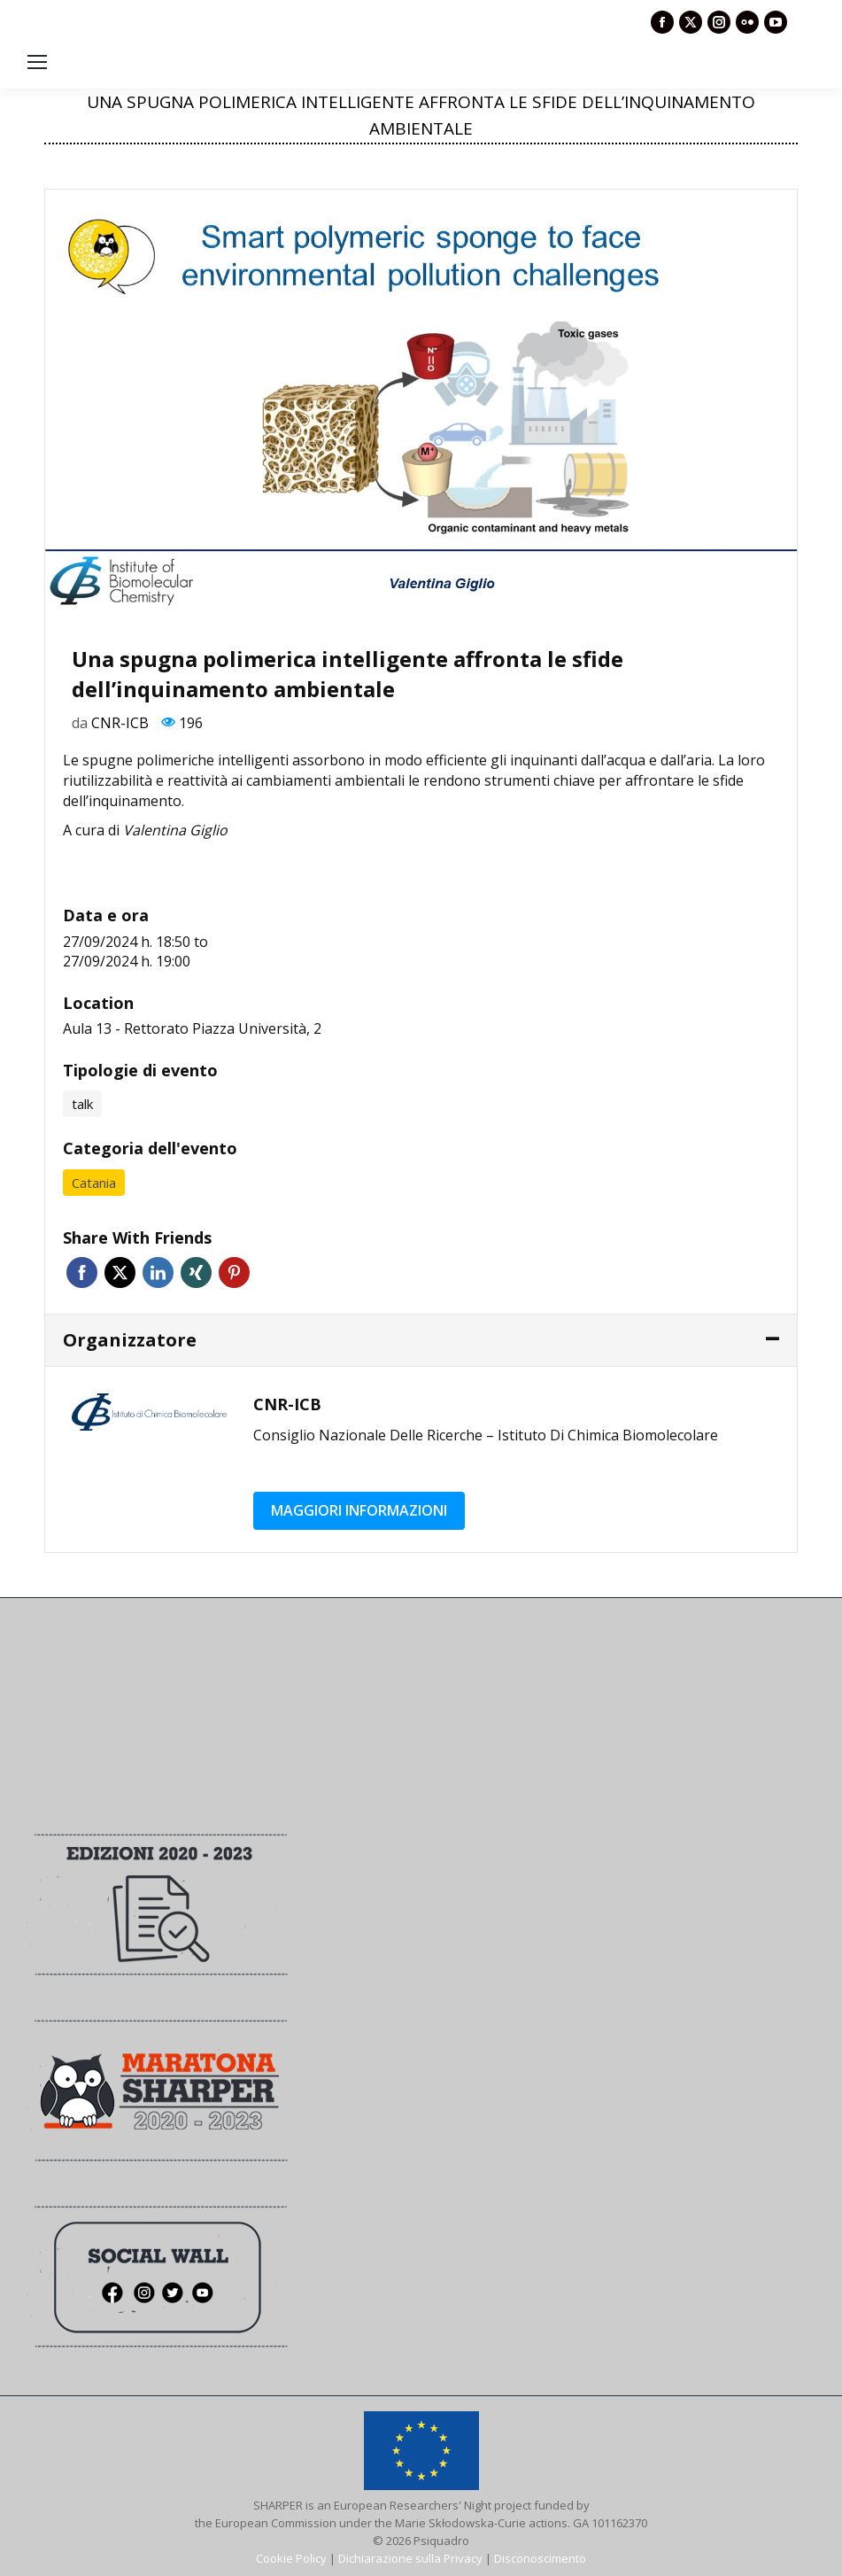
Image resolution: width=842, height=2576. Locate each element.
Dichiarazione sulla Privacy (410, 2558)
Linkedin (158, 1272)
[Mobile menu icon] (37, 62)
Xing (196, 1272)
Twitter (119, 1272)
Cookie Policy (291, 2558)
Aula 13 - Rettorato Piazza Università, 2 (192, 1028)
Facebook (81, 1272)
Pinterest (234, 1272)
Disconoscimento (540, 2558)
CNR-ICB (120, 723)
